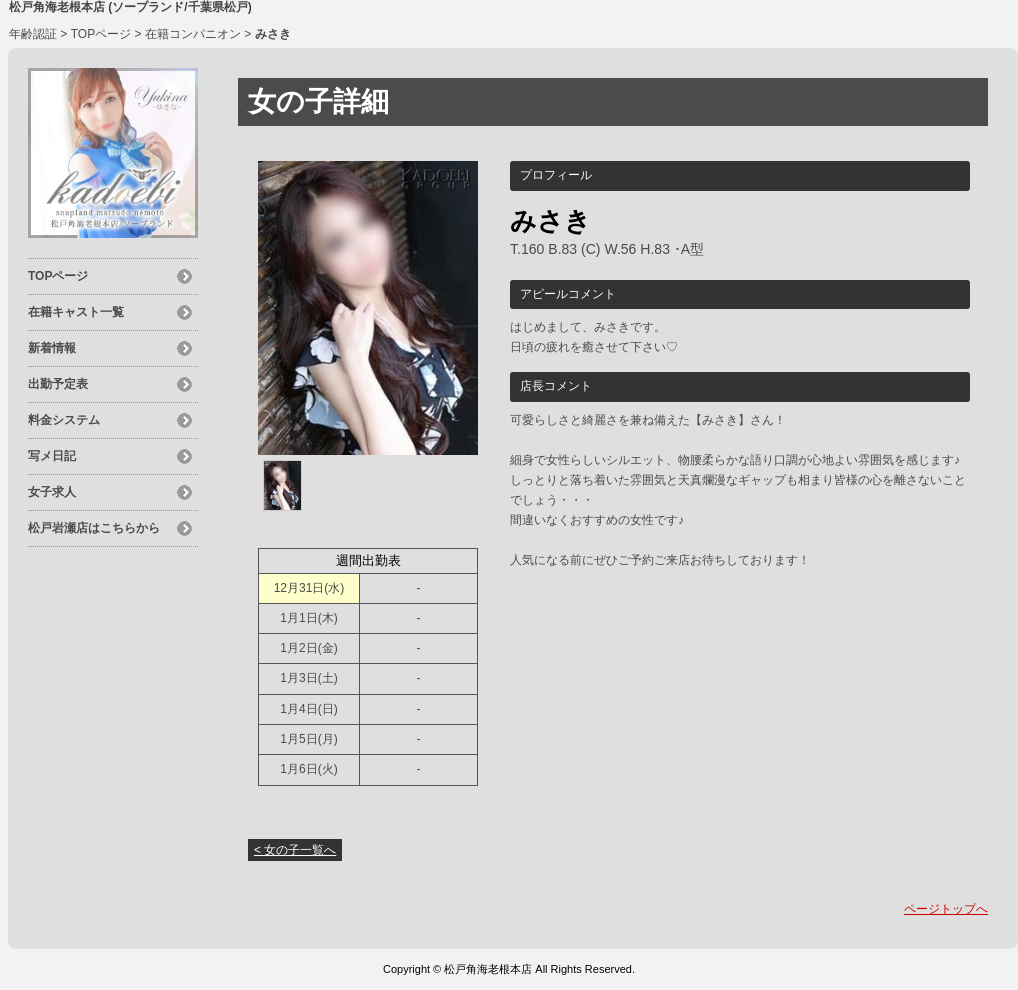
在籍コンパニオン (193, 34)
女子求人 (52, 492)
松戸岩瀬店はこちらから (94, 528)
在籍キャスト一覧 (76, 312)
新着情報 (52, 348)
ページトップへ (946, 909)
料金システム (64, 420)
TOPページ (101, 34)
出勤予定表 (58, 384)
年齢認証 (33, 34)
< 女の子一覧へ (295, 850)
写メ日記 (52, 456)
